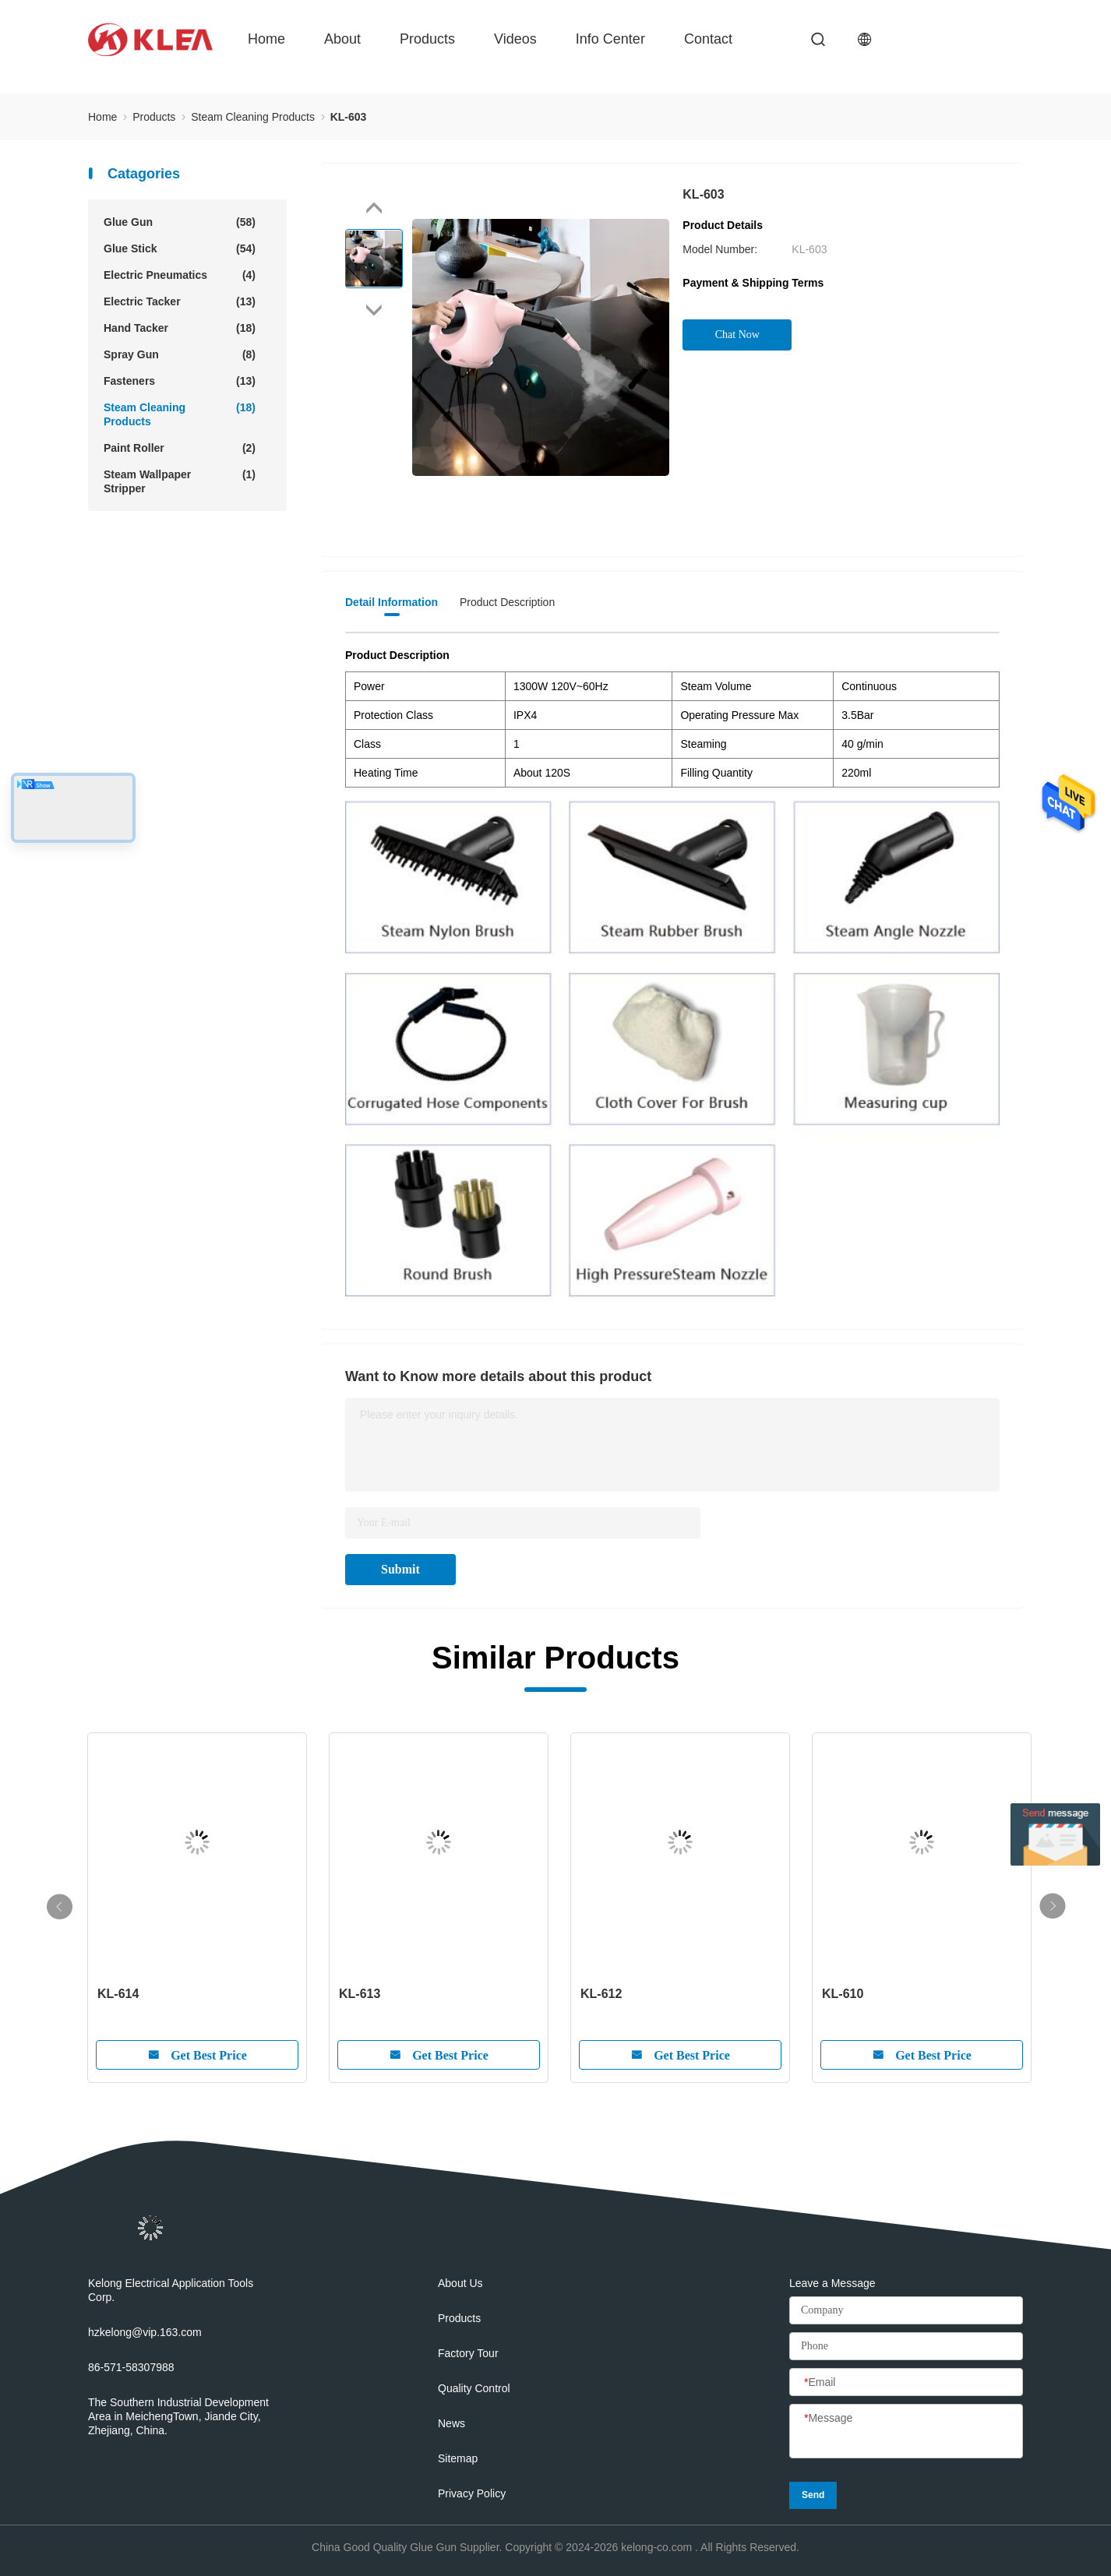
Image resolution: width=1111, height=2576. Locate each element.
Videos (515, 39)
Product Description (507, 602)
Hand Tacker (180, 328)
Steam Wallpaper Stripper (180, 481)
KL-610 (842, 1993)
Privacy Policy (472, 2493)
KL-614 (118, 1993)
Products (427, 39)
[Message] (906, 2432)
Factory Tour (468, 2353)
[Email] (906, 2383)
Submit (400, 1569)
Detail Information (391, 602)
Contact (708, 39)
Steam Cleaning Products (180, 414)
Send (813, 2495)
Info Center (610, 39)
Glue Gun (180, 222)
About (342, 39)
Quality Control (474, 2388)
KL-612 (601, 1993)
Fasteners (180, 381)
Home (266, 39)
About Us (460, 2283)
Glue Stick (180, 248)
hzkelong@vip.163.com (145, 2332)
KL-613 (359, 1993)
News (451, 2423)
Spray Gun (180, 354)
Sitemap (458, 2458)
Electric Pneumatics (180, 275)
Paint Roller (180, 448)
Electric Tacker (180, 301)
